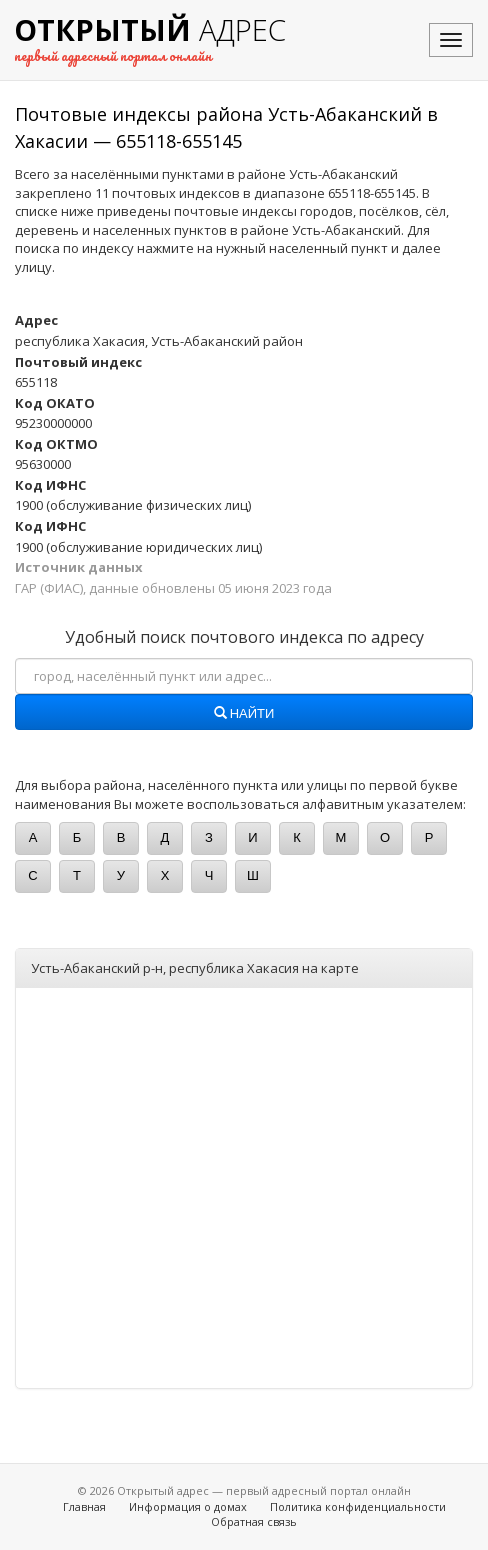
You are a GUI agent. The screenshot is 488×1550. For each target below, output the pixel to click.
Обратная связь (254, 1521)
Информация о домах (188, 1506)
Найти (244, 714)
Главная (84, 1506)
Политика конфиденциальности (358, 1506)
